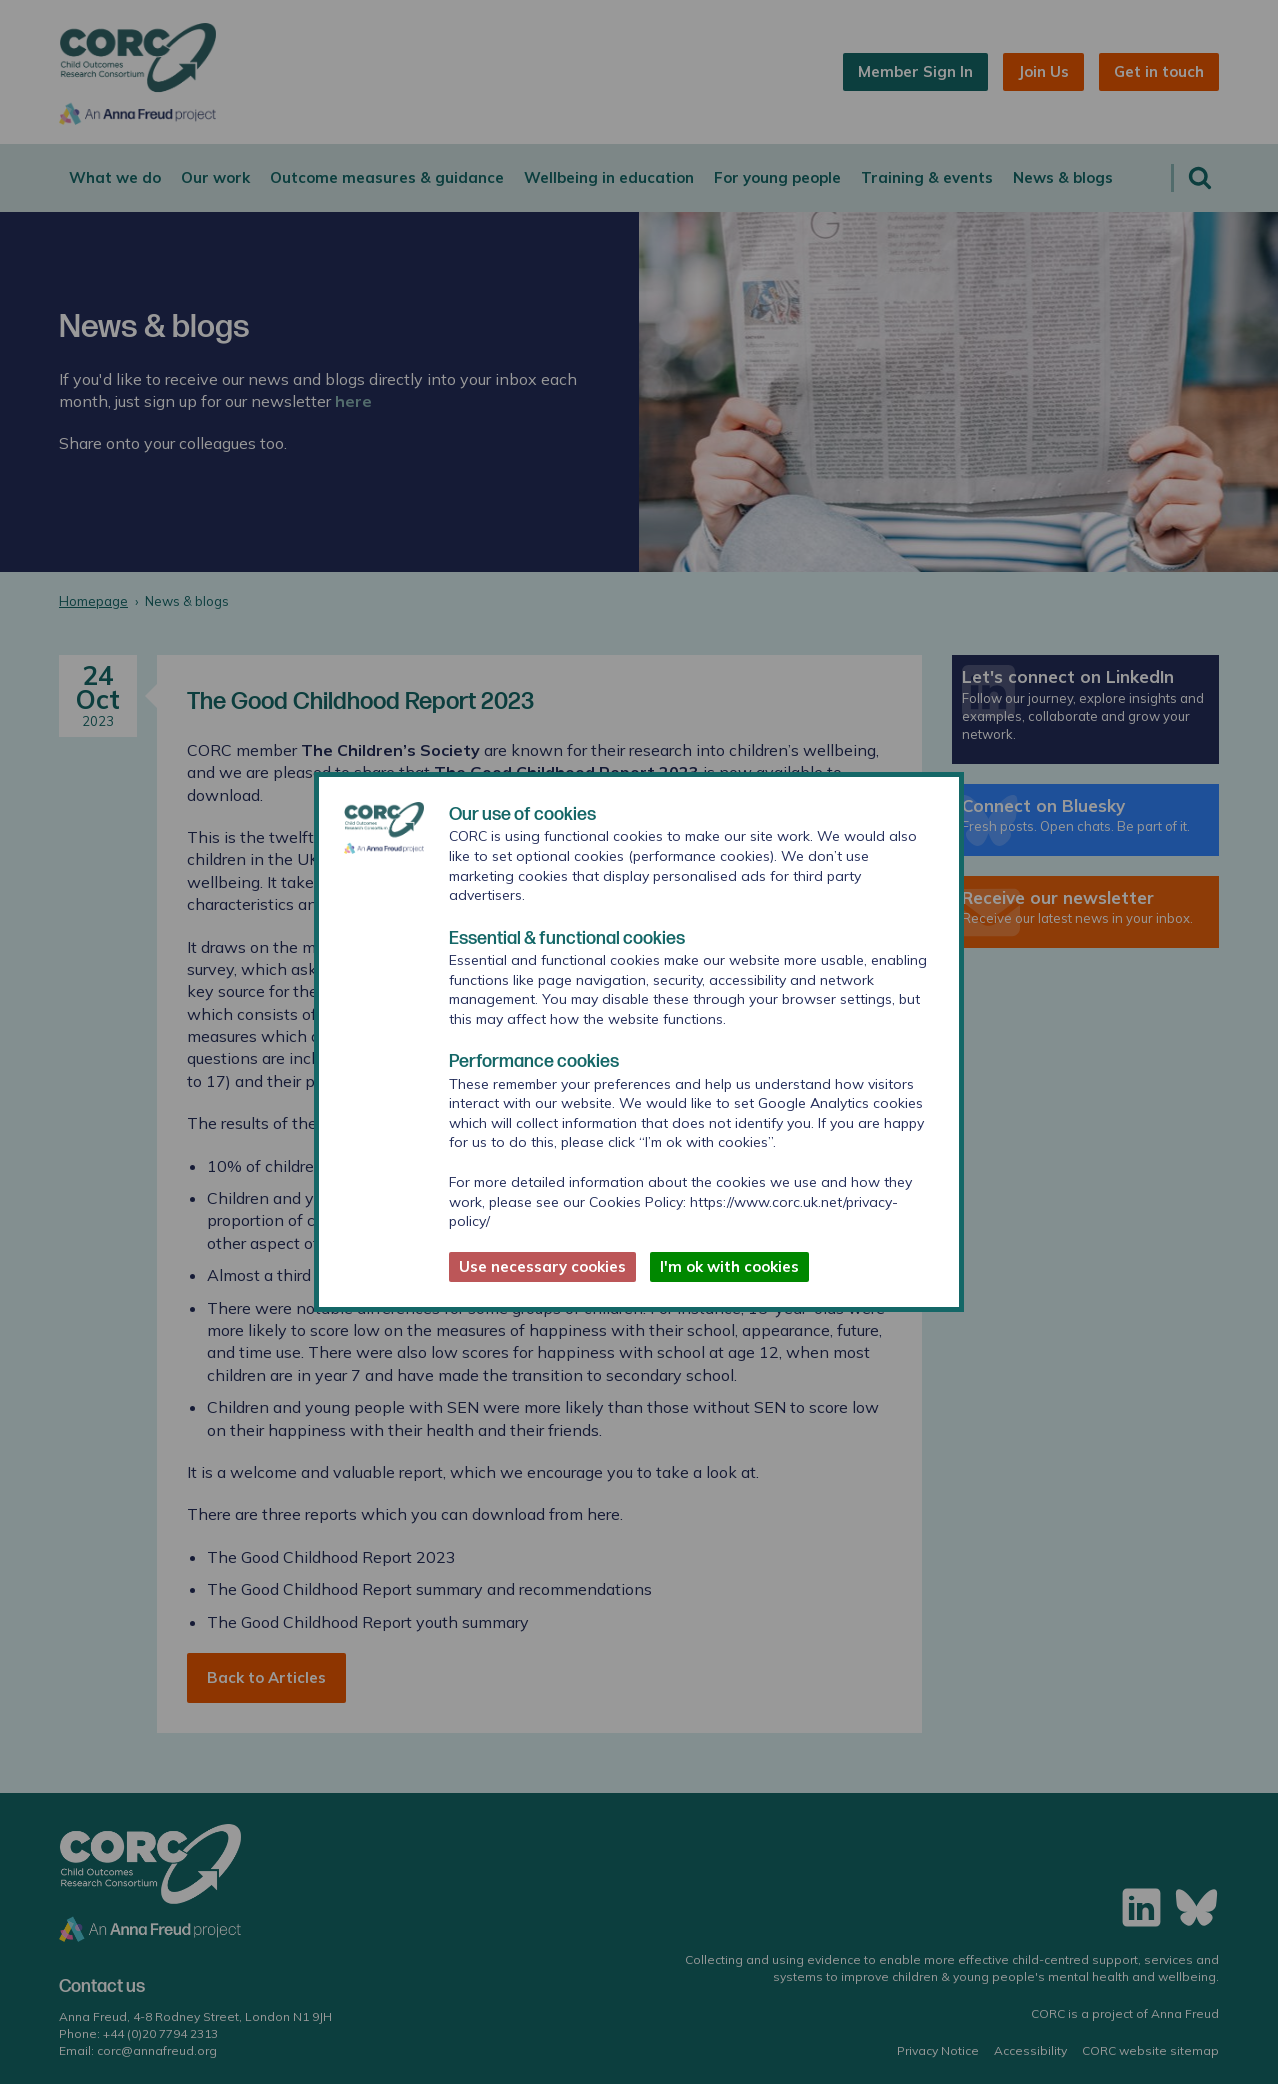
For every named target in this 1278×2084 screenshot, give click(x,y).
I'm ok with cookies (729, 1266)
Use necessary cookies (542, 1266)
